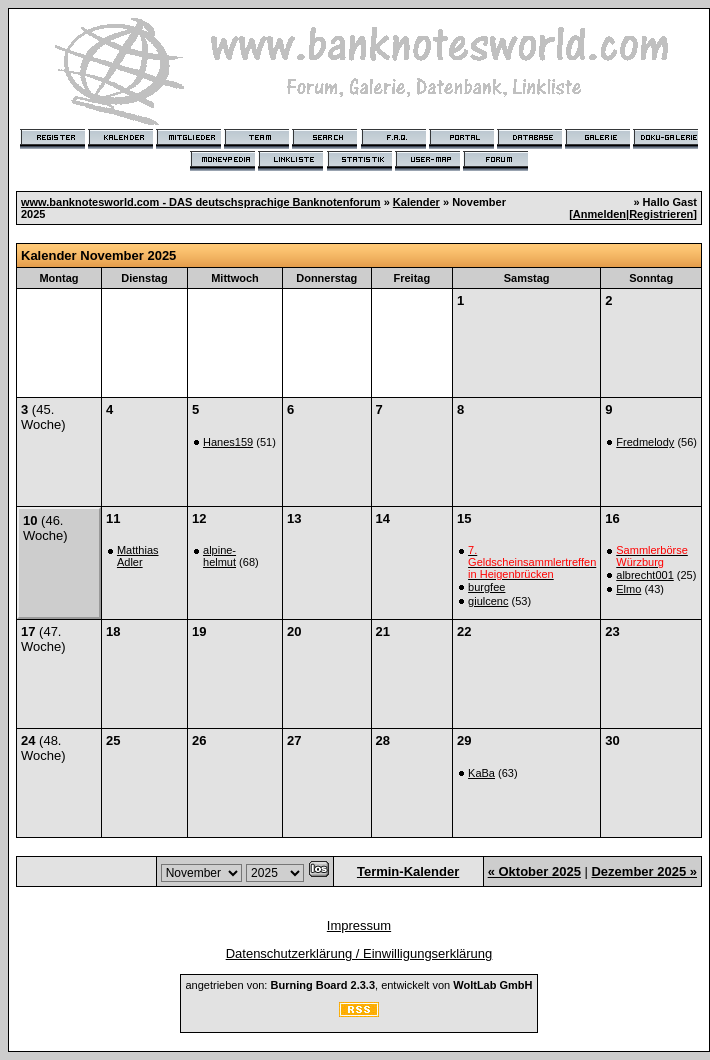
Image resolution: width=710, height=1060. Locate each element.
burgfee (486, 587)
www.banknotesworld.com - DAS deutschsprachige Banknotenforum (201, 202)
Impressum (359, 925)
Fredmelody (645, 442)
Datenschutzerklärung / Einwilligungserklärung (359, 953)
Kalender (416, 202)
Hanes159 (228, 442)
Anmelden (599, 214)
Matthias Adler (138, 556)
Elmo (628, 589)
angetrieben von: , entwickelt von (358, 985)
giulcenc (488, 601)
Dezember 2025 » (644, 871)
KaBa (481, 773)
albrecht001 (645, 575)
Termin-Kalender (408, 871)
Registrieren (661, 214)
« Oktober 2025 (534, 871)
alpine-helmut (219, 556)
